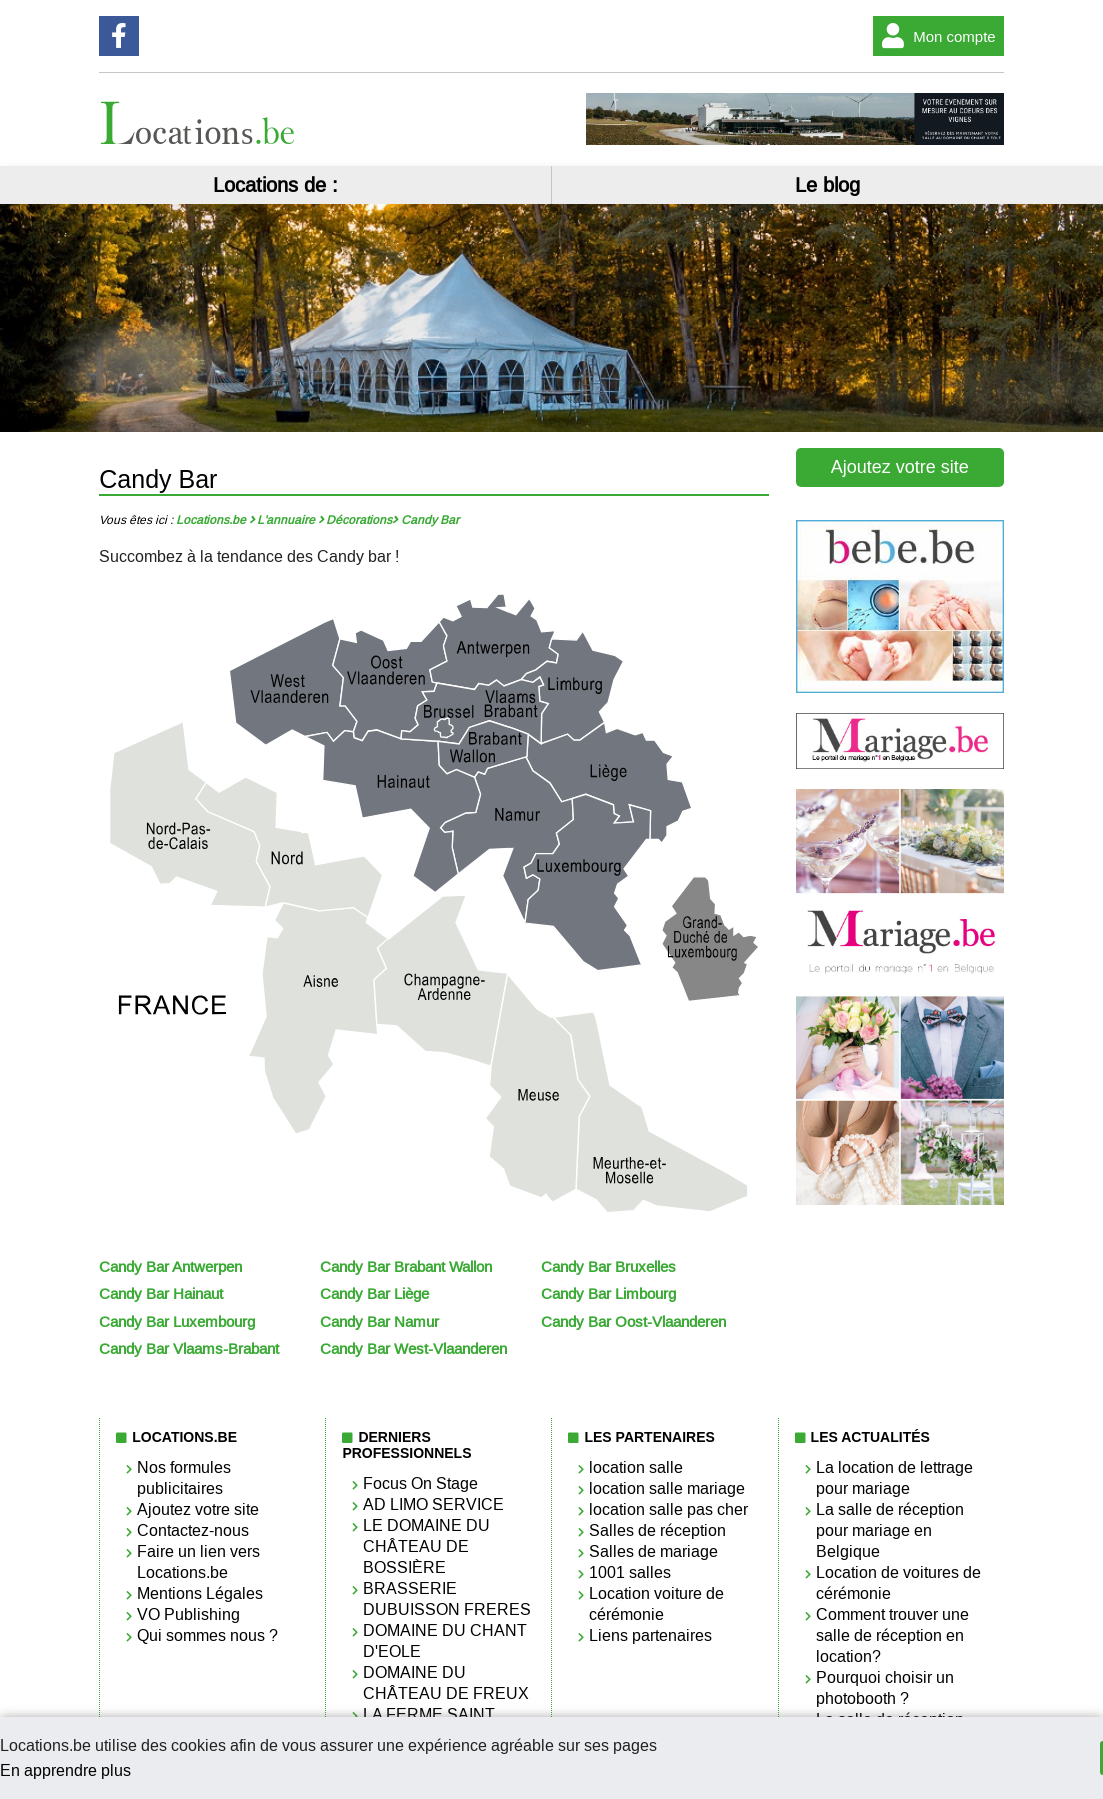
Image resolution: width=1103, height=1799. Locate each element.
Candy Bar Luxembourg (177, 1322)
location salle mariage (667, 1488)
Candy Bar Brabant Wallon (406, 1267)
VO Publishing (188, 1614)
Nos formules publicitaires (184, 1478)
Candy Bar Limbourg (608, 1294)
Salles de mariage (653, 1551)
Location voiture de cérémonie (656, 1604)
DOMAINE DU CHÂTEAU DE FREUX (446, 1683)
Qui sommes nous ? (207, 1635)
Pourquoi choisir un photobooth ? (885, 1688)
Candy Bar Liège (374, 1294)
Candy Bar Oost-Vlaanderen (633, 1322)
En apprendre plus (65, 1770)
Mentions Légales (200, 1593)
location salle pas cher (668, 1509)
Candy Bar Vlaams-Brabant (189, 1349)
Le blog (827, 185)
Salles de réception (657, 1530)
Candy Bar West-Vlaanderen (413, 1349)
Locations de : (275, 185)
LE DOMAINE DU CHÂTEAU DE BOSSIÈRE (426, 1546)
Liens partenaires (650, 1635)
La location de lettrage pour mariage (894, 1478)
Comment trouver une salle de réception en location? (892, 1635)
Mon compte (934, 36)
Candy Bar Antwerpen (170, 1267)
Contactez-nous (193, 1530)
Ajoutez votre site (900, 467)
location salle (636, 1467)
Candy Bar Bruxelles (608, 1267)
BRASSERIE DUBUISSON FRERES (447, 1599)
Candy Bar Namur (379, 1322)
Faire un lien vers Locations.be (198, 1562)
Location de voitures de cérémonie (898, 1583)
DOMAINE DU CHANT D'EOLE (445, 1641)
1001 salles (630, 1572)
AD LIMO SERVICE (433, 1504)
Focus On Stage (420, 1483)
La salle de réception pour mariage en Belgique (890, 1530)
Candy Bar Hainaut (161, 1294)
